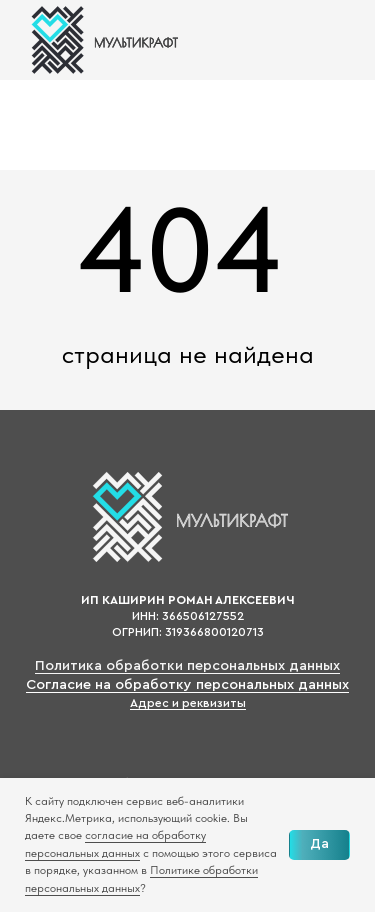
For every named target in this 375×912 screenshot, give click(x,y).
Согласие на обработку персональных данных (187, 685)
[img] (103, 40)
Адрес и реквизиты (188, 703)
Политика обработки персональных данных (187, 666)
